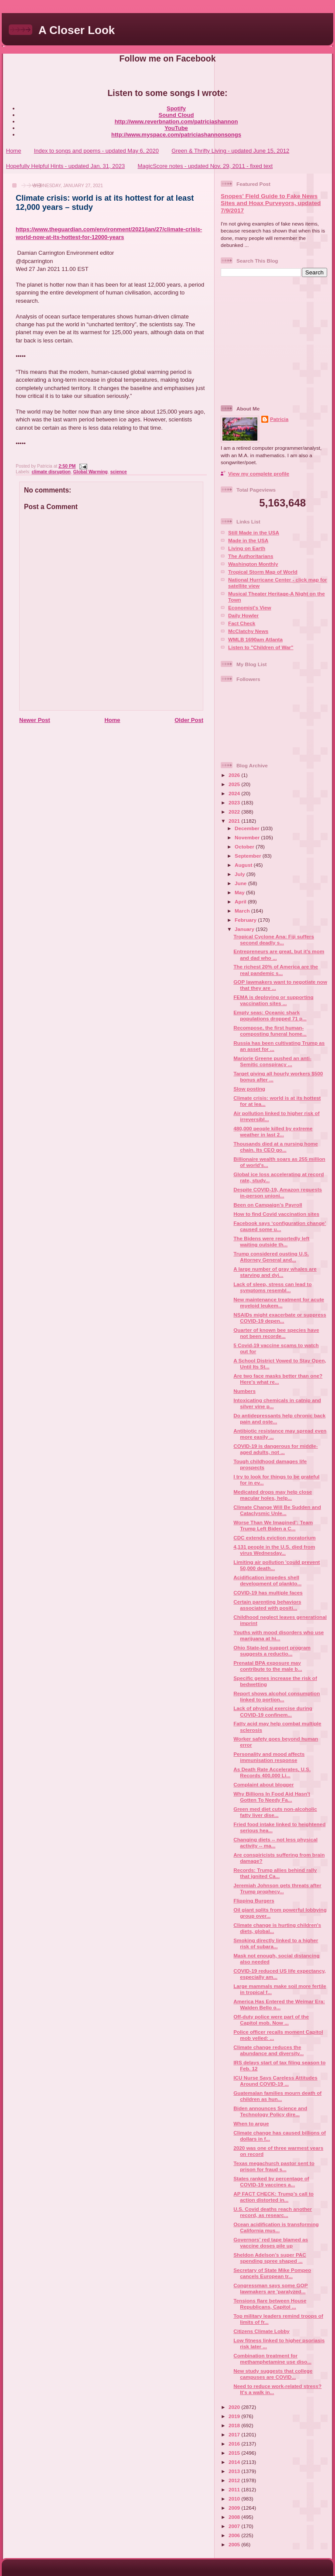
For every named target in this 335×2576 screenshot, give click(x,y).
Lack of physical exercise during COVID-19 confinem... (272, 1711)
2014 (235, 2462)
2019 (235, 2416)
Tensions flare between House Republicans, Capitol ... (269, 2303)
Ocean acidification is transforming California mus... (276, 2227)
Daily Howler (243, 615)
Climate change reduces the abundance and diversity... (268, 2050)
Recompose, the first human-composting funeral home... (270, 1031)
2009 (235, 2508)
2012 (235, 2480)
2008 (235, 2517)
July (240, 874)
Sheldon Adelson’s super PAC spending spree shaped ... (269, 2258)
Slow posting (249, 1088)
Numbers (244, 1391)
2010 (235, 2498)
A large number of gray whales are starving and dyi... (275, 1272)
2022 (235, 811)
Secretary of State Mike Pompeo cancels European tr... (272, 2273)
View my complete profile (258, 473)
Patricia (279, 419)
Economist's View (249, 607)
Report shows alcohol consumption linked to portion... (276, 1696)
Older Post (188, 720)
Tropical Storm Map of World (262, 572)
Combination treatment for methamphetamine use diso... (272, 2358)
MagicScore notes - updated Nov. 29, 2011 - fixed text (205, 166)
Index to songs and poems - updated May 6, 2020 (96, 150)
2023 (235, 802)
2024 (235, 793)
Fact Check (241, 623)
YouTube (176, 128)
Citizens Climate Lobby (261, 2331)
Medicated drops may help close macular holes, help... (272, 1495)
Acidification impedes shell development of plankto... (267, 1580)
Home (13, 150)
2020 (235, 2407)
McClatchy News (248, 631)
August (244, 865)
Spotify (176, 108)
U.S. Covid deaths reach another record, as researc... (272, 2212)
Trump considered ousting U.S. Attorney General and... (271, 1256)
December (248, 828)
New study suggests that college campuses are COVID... (272, 2374)
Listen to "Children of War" (261, 647)
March (243, 910)
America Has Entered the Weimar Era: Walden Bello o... (279, 2004)
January (245, 929)
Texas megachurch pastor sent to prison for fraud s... (273, 2166)
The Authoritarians (250, 556)
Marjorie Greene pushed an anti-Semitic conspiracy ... (272, 1061)
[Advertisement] (275, 340)
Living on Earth (246, 548)
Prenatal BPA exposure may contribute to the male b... (267, 1666)
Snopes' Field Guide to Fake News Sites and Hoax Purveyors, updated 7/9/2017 (271, 203)
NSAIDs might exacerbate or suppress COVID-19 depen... (279, 1318)
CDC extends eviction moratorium (274, 1537)
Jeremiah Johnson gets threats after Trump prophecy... (277, 1888)
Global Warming (90, 471)
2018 (235, 2425)
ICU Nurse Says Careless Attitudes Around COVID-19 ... (275, 2081)
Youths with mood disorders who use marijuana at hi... (278, 1635)
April (241, 901)
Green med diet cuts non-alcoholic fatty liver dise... (275, 1812)
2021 (235, 821)
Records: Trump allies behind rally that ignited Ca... (275, 1873)
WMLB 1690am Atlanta (255, 639)
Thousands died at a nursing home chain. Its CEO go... (275, 1147)
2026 (235, 775)
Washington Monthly (253, 564)
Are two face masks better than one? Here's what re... (277, 1379)
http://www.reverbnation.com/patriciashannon (176, 121)
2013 (235, 2471)
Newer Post (34, 720)
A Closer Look (76, 30)
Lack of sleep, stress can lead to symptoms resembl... (272, 1287)
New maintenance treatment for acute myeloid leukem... (278, 1302)
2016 (235, 2443)
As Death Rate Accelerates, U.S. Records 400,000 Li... (272, 1772)
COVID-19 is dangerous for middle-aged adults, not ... (275, 1449)
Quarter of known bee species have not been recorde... (276, 1333)
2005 (235, 2544)
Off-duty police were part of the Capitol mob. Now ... (271, 2019)
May (240, 892)
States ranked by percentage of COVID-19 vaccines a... (271, 2181)
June (241, 883)
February (246, 920)
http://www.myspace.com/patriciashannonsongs (176, 134)
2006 (235, 2535)
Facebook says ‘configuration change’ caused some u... (279, 1226)
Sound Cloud (176, 115)
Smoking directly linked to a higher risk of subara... (275, 1943)
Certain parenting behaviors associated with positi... (267, 1605)
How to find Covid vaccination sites (276, 1214)
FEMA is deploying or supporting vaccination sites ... (273, 1000)
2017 (235, 2434)
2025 (235, 784)
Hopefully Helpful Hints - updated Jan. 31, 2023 (65, 166)
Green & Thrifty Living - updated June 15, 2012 (230, 150)
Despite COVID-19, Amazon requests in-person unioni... (277, 1192)
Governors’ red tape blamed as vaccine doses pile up (270, 2242)
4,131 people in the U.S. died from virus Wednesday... (274, 1550)
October (245, 846)
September (249, 856)
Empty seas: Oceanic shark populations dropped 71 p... (270, 1015)
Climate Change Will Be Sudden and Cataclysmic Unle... (277, 1510)
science (118, 471)
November (248, 837)
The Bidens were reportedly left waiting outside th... (271, 1241)
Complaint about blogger (263, 1784)
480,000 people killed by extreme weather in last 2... (272, 1131)
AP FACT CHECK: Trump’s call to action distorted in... (273, 2197)
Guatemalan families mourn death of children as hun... (277, 2096)
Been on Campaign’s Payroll (267, 1205)
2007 (235, 2526)
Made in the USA (248, 540)
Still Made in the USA (253, 532)
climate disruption (51, 471)
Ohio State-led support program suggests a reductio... (272, 1650)
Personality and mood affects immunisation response (268, 1757)
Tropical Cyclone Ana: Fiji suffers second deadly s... (273, 939)
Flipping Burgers (253, 1900)
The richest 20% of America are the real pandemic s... (275, 969)
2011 (235, 2489)
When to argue (251, 2123)
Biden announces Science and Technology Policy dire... (270, 2111)
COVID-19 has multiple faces (267, 1592)
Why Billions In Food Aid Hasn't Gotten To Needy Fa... (271, 1797)
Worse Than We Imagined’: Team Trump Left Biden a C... (273, 1525)
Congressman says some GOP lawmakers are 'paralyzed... (270, 2288)
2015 (235, 2453)
